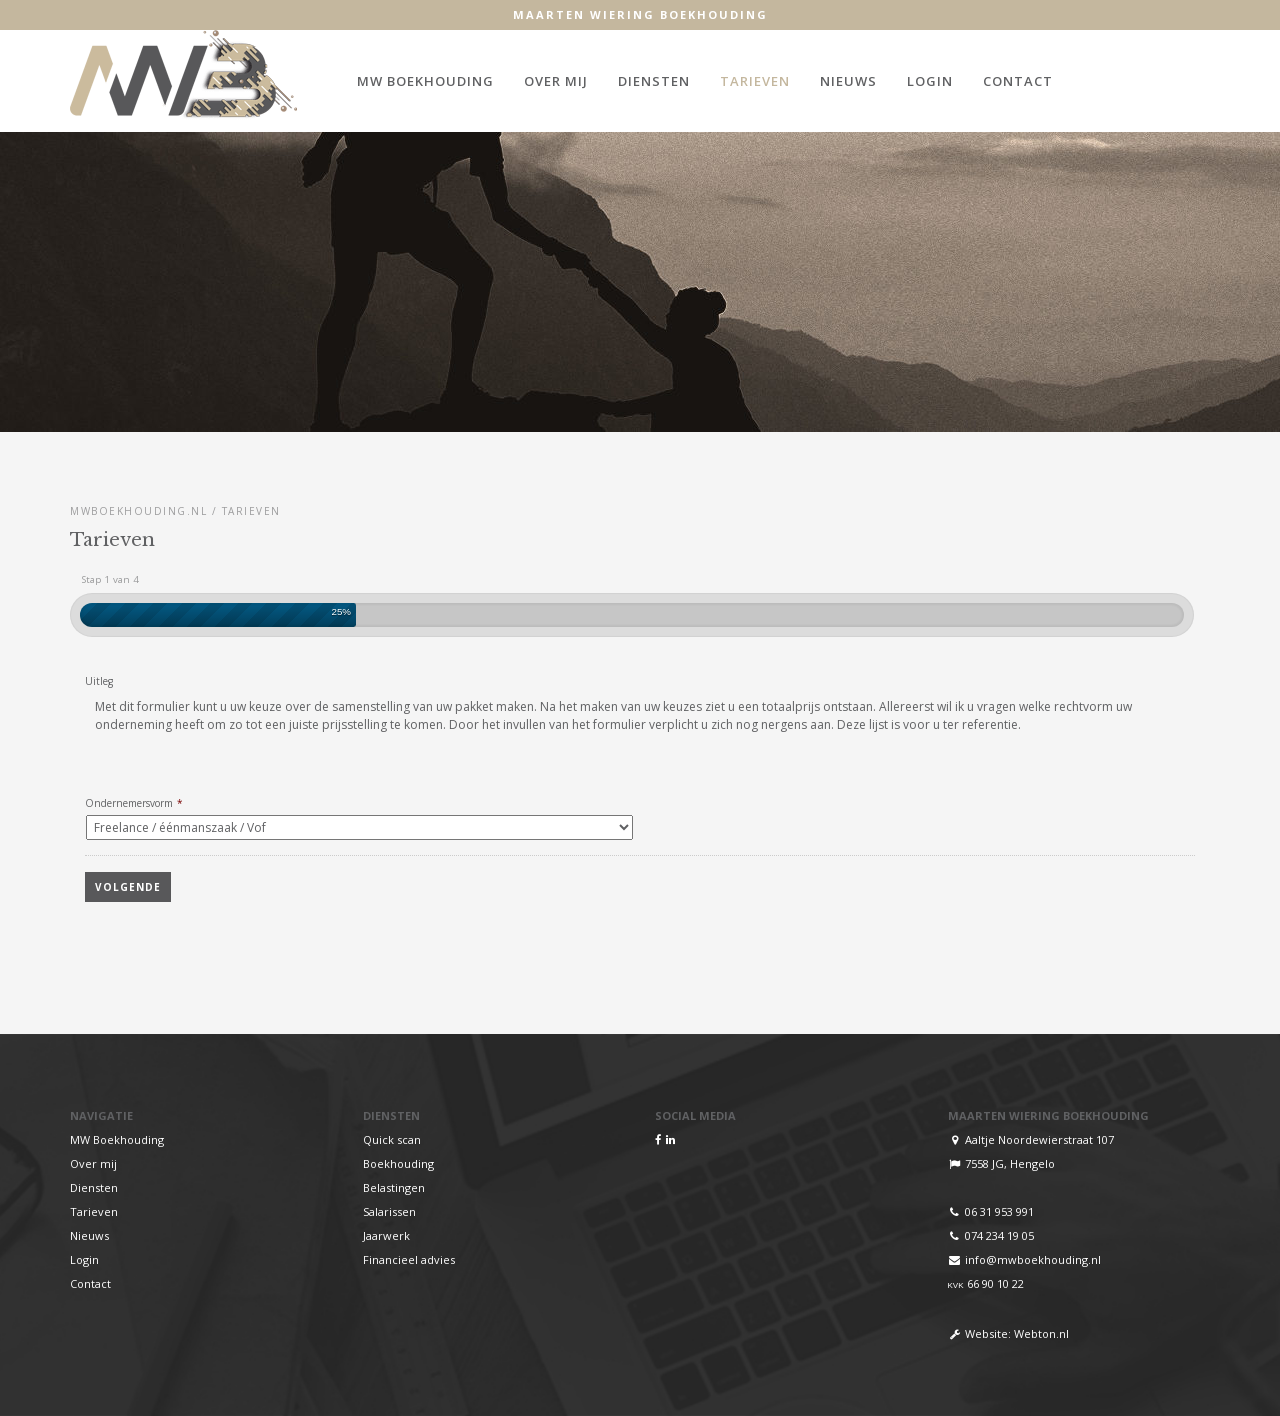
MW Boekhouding (425, 81)
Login (930, 81)
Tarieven (755, 81)
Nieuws (848, 81)
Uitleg (99, 681)
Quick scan (392, 1139)
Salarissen (389, 1211)
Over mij (556, 81)
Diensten (654, 81)
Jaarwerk (386, 1235)
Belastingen (394, 1187)
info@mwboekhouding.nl (1033, 1259)
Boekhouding (398, 1163)
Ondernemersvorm (134, 803)
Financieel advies (409, 1259)
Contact (1018, 81)
